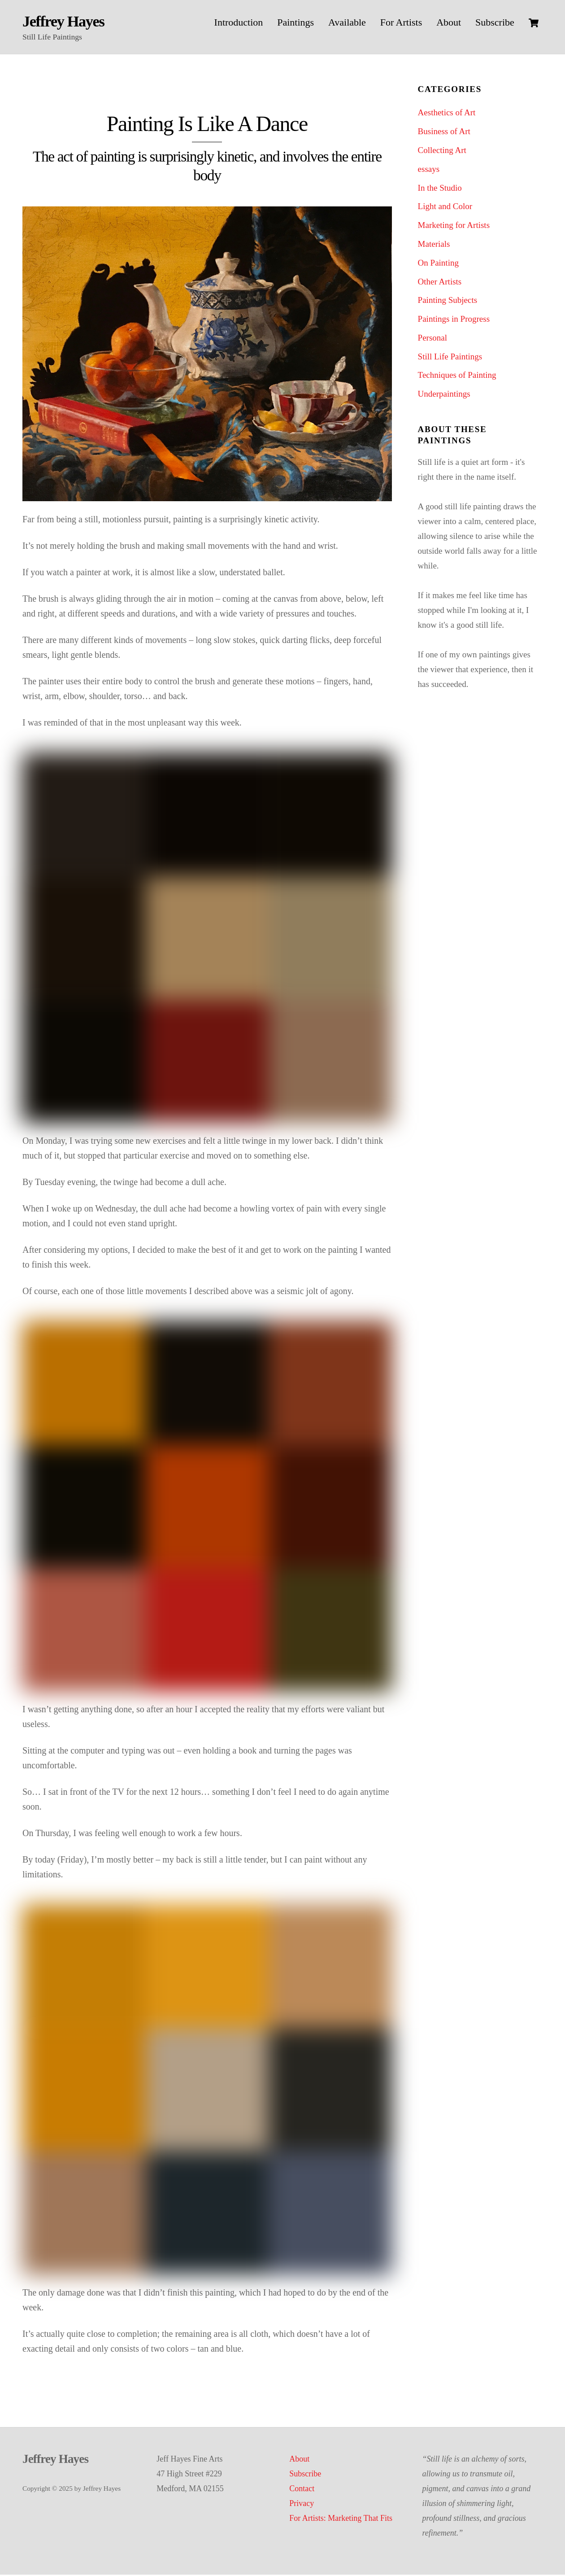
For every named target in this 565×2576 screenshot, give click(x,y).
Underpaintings (444, 395)
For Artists (401, 22)
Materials (434, 245)
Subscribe (494, 22)
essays (429, 170)
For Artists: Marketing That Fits (340, 2519)
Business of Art (444, 133)
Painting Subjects (447, 301)
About (448, 22)
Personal (432, 339)
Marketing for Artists (454, 227)
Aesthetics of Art (447, 114)
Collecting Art (442, 152)
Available (347, 22)
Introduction (238, 22)
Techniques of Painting (457, 376)
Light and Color (445, 208)
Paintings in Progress (454, 320)
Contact (301, 2489)
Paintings (295, 22)
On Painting (438, 264)
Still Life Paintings (450, 358)
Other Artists (440, 283)
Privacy (301, 2504)
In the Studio (440, 189)
